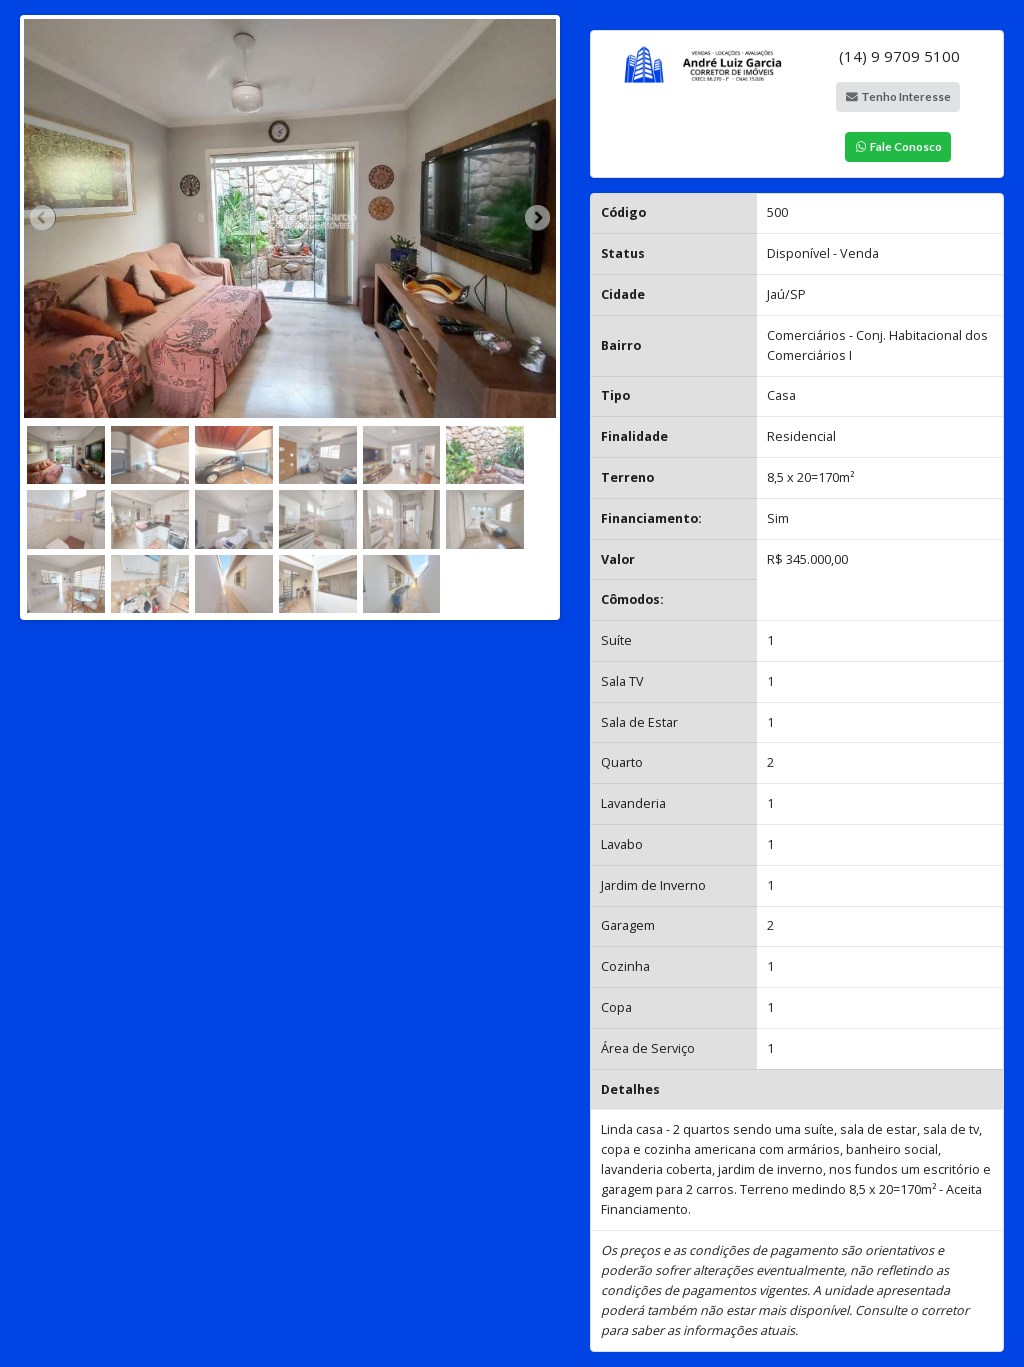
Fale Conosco (899, 146)
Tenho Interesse (899, 96)
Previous (44, 219)
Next (536, 219)
